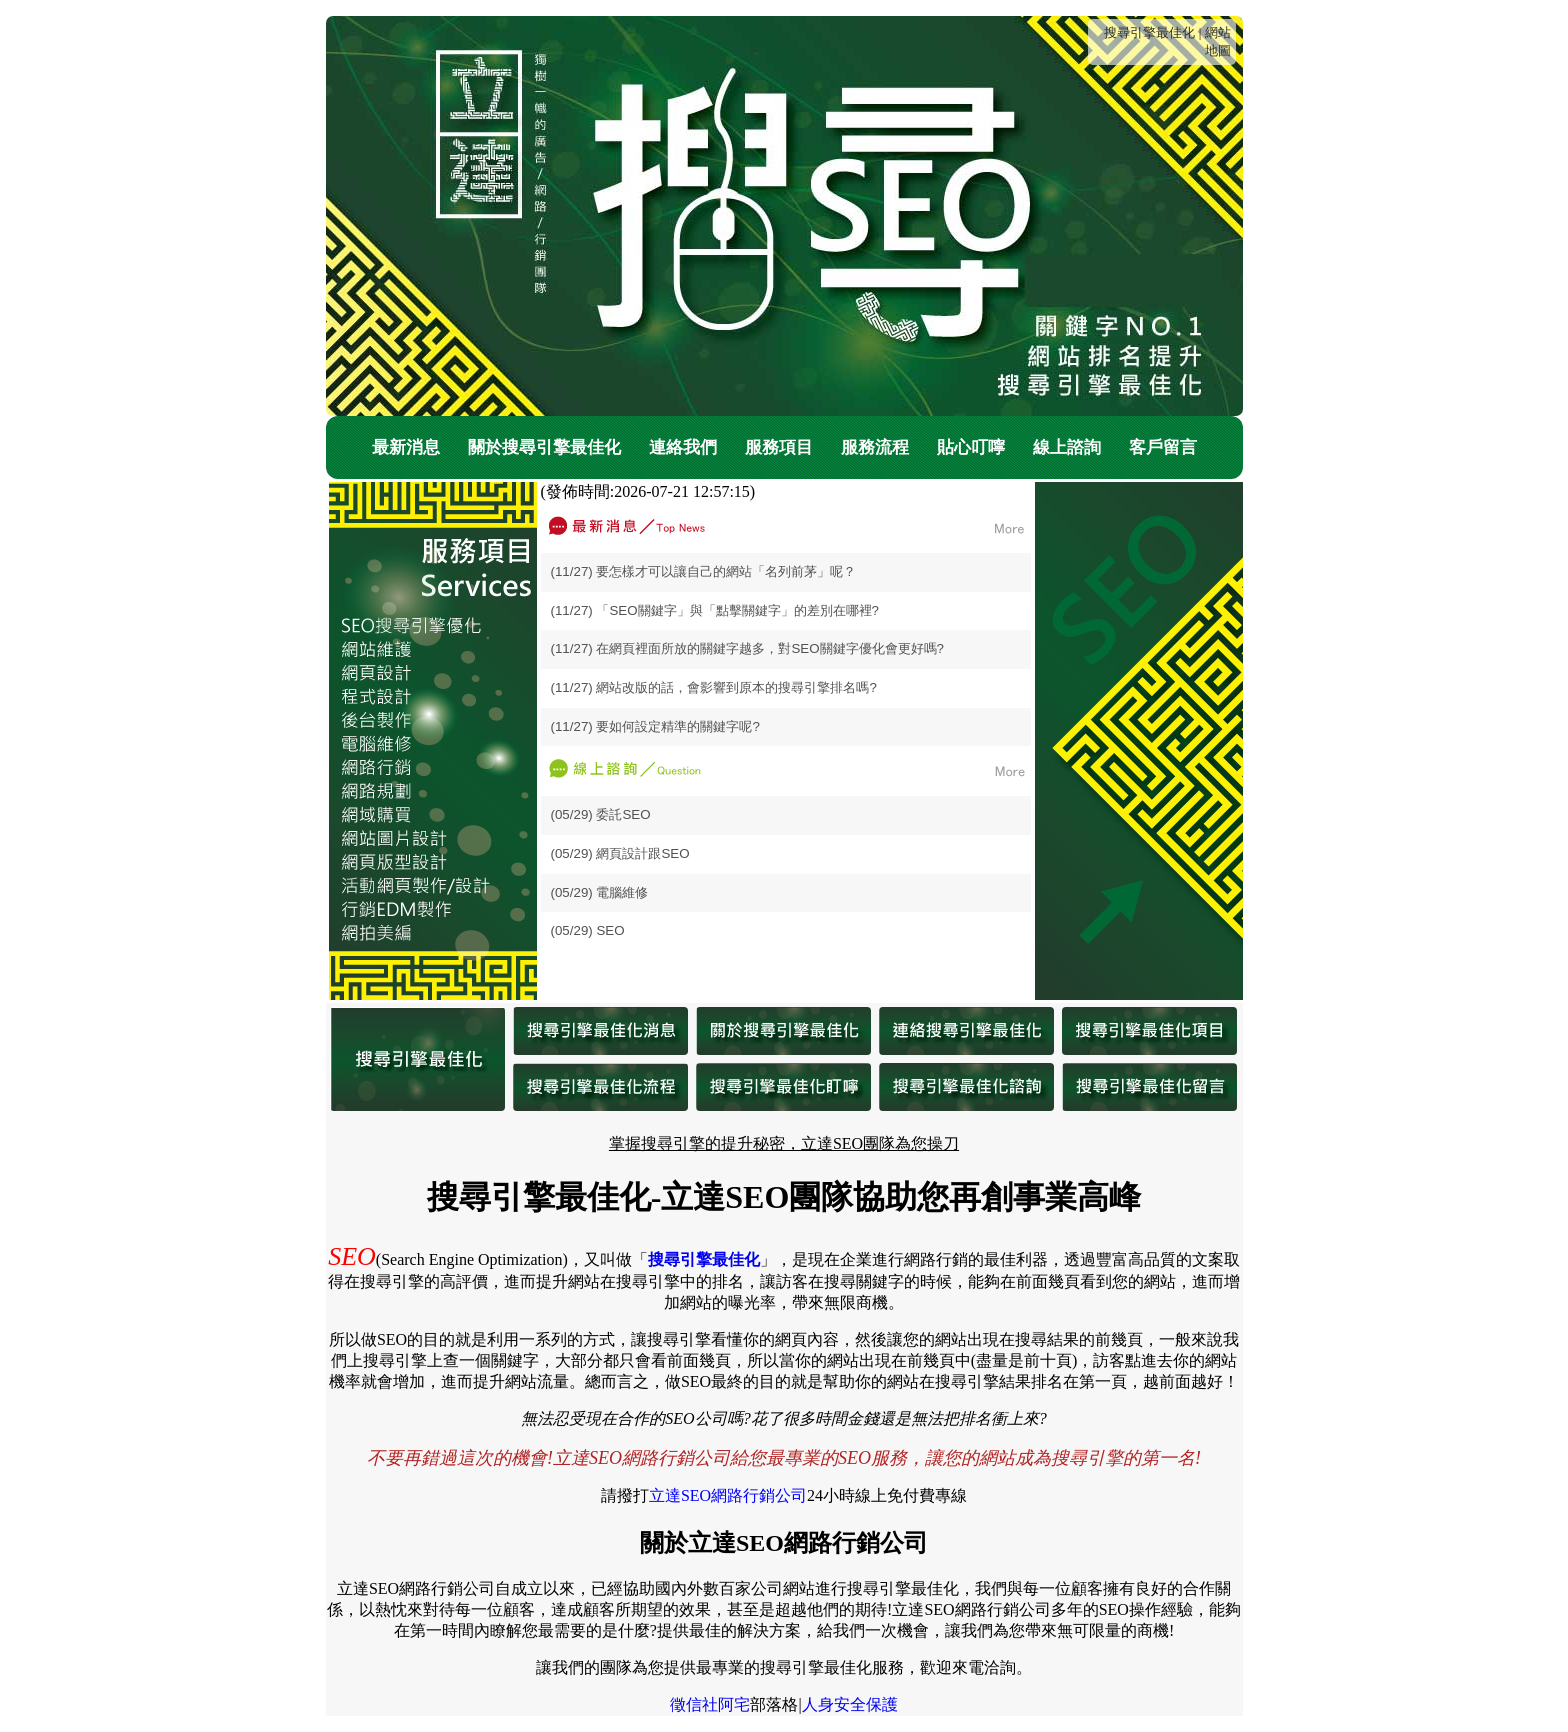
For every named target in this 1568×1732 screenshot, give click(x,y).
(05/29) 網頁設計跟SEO (620, 853)
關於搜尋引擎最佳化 (544, 447)
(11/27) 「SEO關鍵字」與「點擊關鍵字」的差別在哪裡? (715, 610)
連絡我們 (683, 447)
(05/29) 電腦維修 (600, 892)
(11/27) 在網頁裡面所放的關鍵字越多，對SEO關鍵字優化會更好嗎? (748, 648)
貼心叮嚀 (971, 447)
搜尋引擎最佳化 (1149, 32)
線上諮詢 (1067, 447)
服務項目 (779, 447)
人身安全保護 (850, 1704)
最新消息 (406, 447)
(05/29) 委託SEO (601, 814)
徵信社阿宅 (710, 1704)
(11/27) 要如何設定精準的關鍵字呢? (655, 726)
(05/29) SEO (588, 930)
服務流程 (875, 447)
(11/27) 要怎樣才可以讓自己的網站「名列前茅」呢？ (704, 571)
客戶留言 (1163, 447)
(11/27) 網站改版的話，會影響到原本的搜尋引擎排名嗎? (714, 687)
